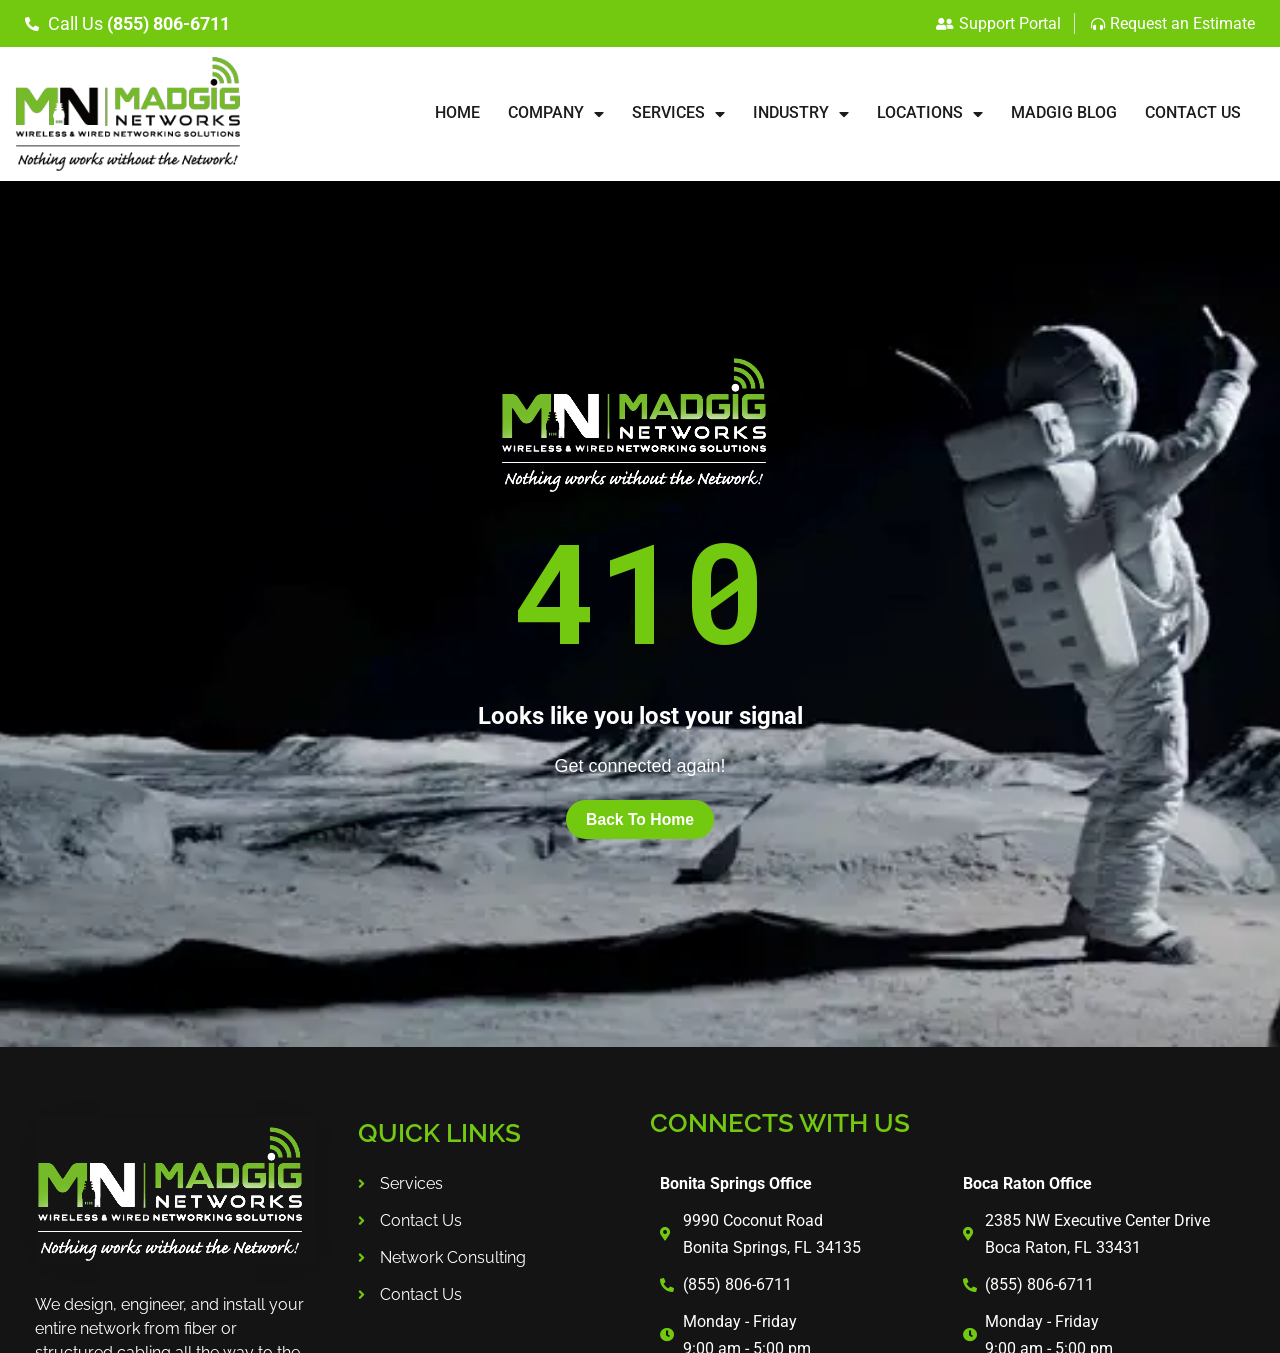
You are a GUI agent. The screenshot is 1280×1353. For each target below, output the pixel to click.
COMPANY (556, 114)
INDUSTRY (801, 114)
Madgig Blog (1064, 112)
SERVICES (678, 114)
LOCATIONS (930, 114)
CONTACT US (1193, 112)
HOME (457, 112)
